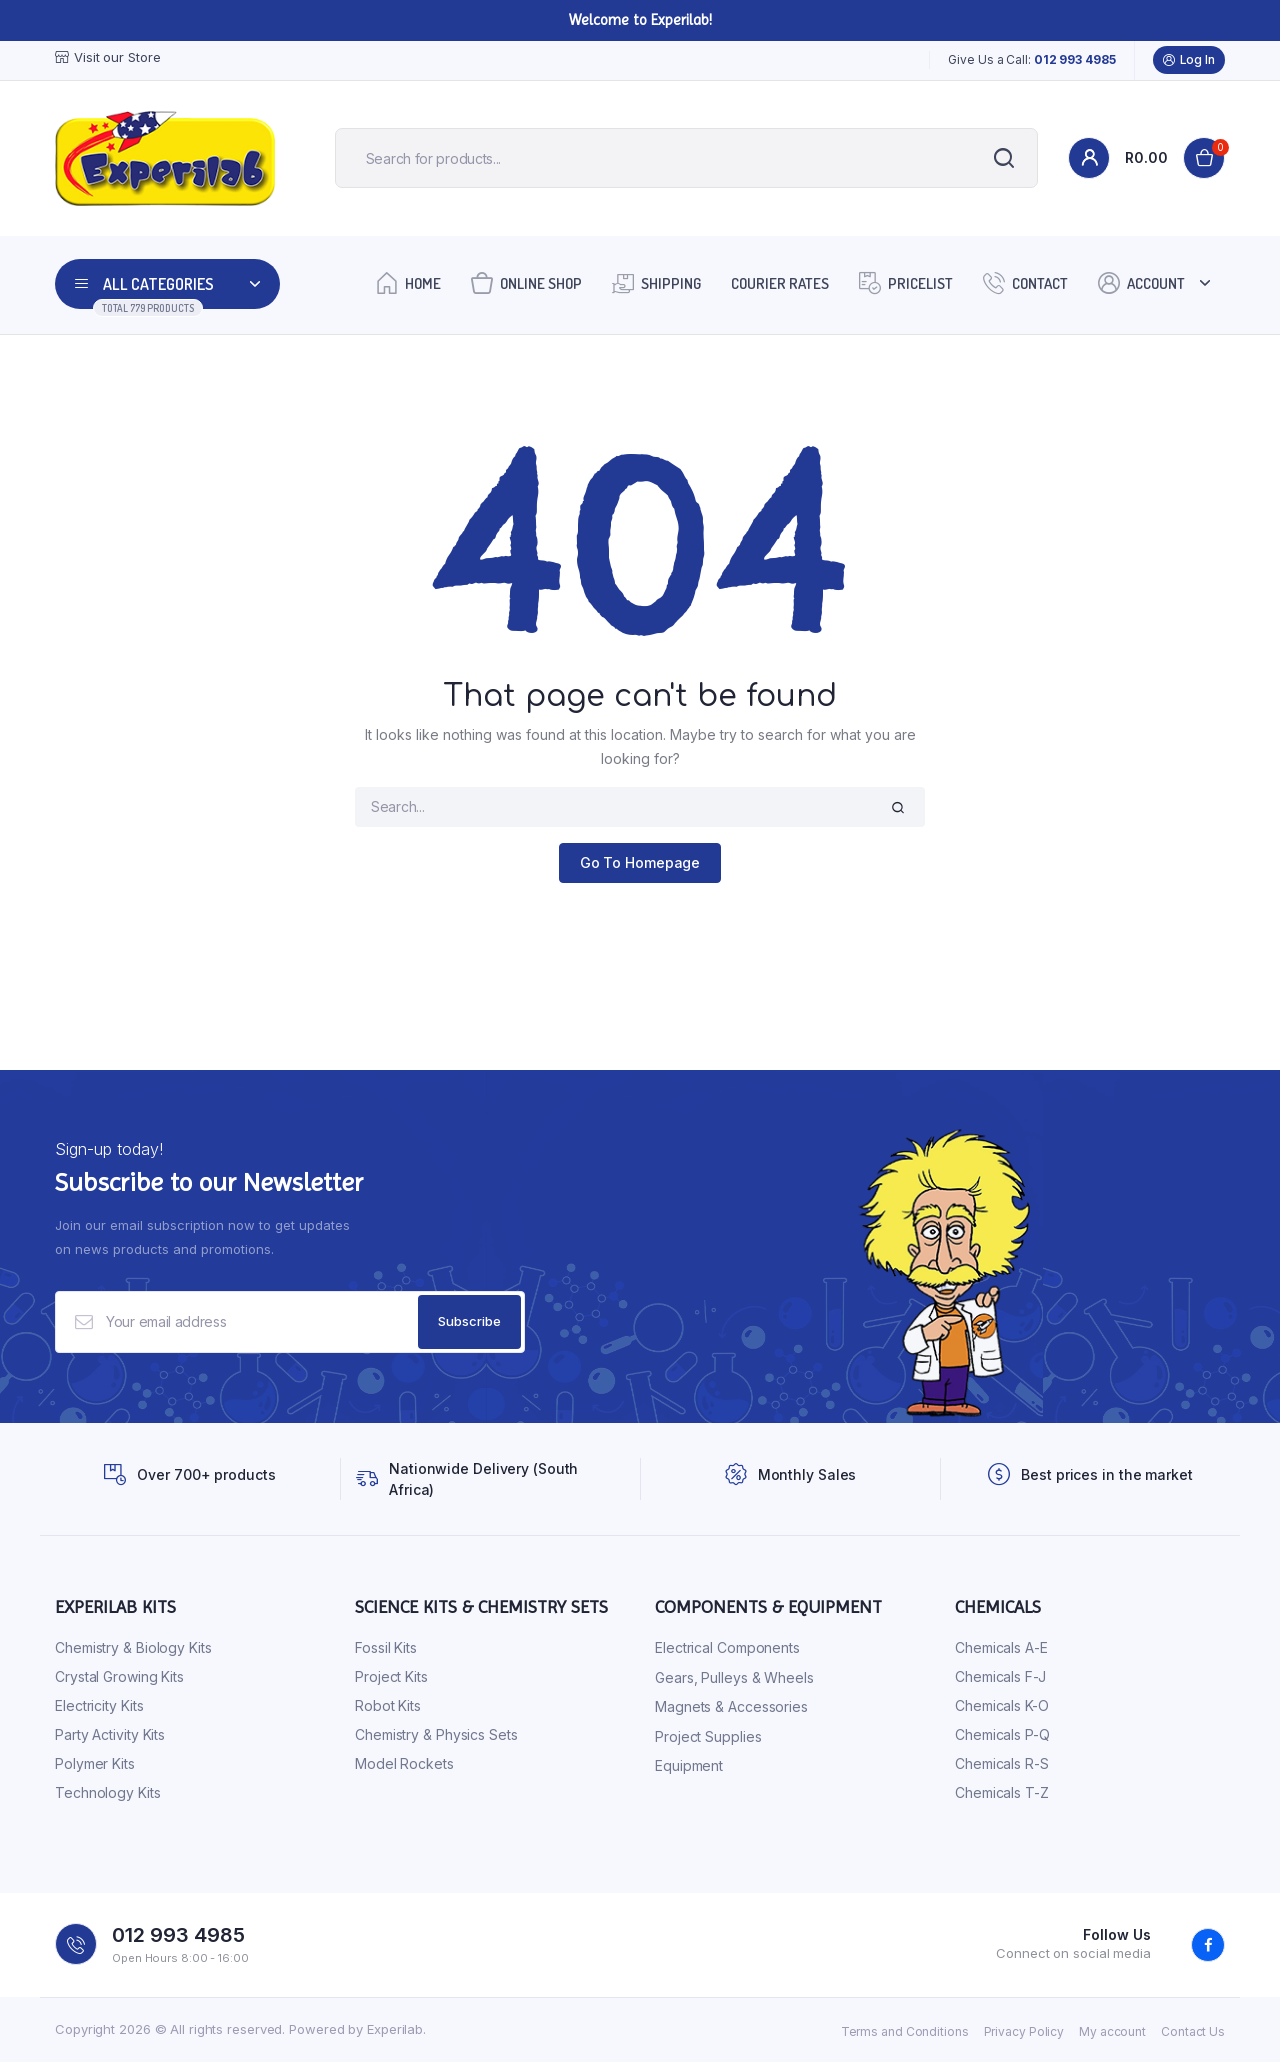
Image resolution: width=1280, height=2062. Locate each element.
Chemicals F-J (1000, 1677)
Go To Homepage (640, 862)
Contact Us (1193, 2031)
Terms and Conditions (905, 2031)
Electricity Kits (99, 1706)
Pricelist (906, 282)
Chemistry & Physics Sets (436, 1735)
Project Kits (391, 1677)
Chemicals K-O (1002, 1706)
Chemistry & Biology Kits (133, 1648)
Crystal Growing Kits (119, 1677)
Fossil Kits (386, 1648)
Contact (1025, 282)
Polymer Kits (95, 1764)
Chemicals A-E (1001, 1648)
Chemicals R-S (1002, 1764)
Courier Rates (780, 283)
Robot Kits (388, 1706)
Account (1141, 282)
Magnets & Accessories (731, 1707)
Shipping (656, 282)
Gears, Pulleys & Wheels (734, 1677)
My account (1112, 2031)
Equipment (689, 1766)
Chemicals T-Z (1002, 1793)
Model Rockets (404, 1764)
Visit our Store (108, 57)
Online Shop (526, 282)
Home (408, 282)
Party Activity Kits (110, 1735)
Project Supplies (708, 1736)
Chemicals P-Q (1002, 1735)
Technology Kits (108, 1793)
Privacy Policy (1024, 2031)
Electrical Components (727, 1648)
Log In (1189, 60)
